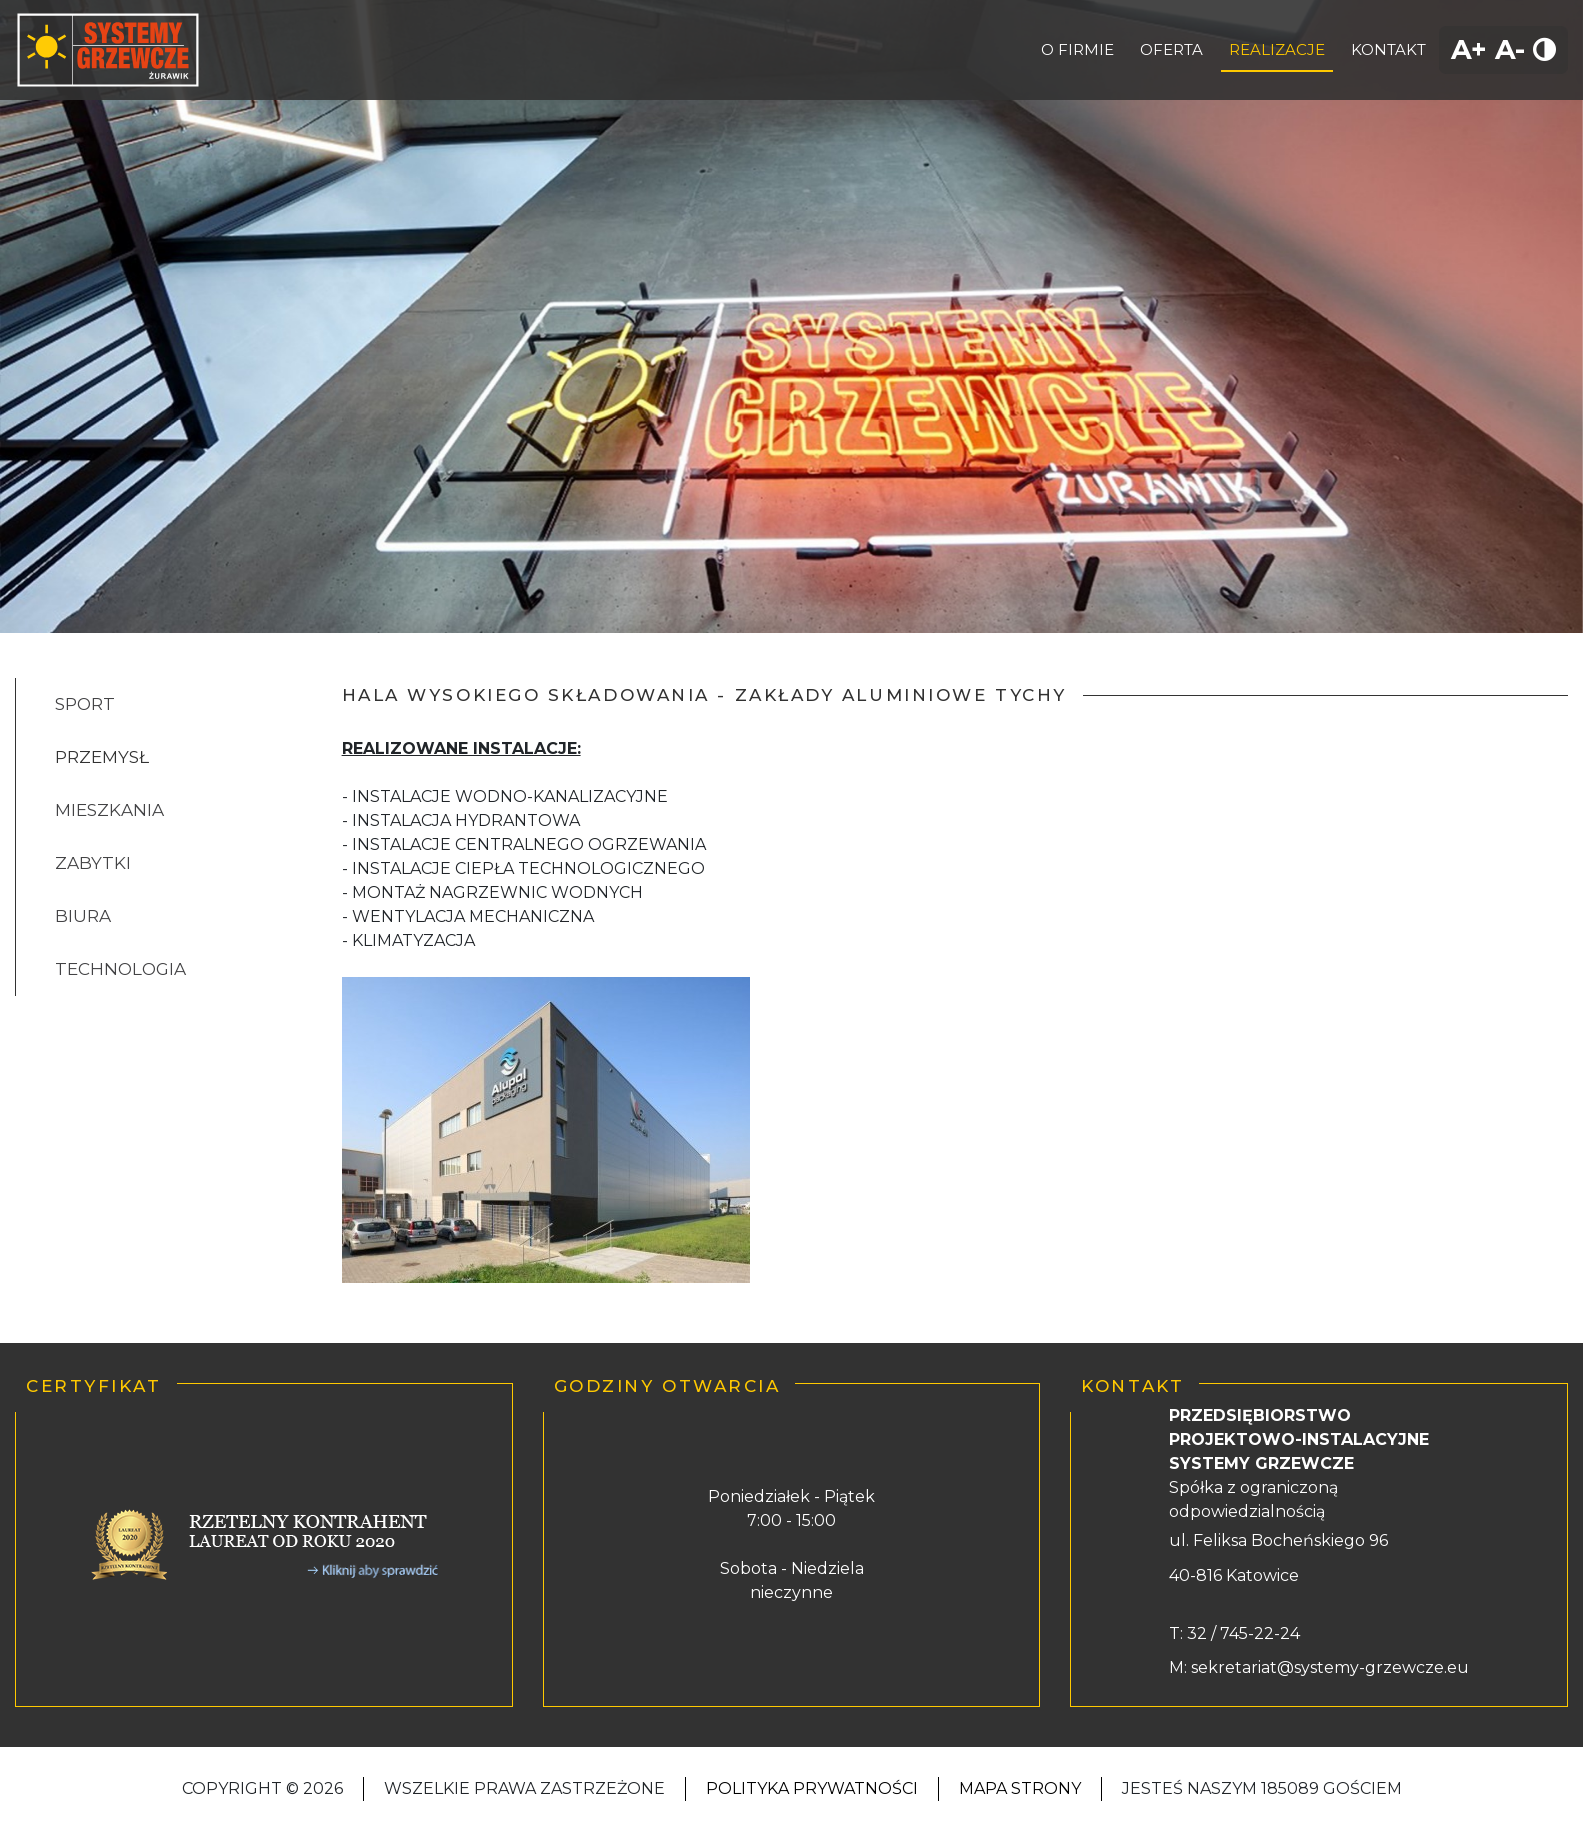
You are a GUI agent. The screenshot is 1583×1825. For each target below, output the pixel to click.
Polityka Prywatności (812, 1788)
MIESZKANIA (109, 810)
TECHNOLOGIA (120, 969)
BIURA (83, 916)
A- (1510, 49)
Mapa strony (1020, 1788)
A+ (1469, 49)
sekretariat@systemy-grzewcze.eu (1330, 1667)
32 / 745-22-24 (1241, 1633)
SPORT (85, 704)
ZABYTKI (93, 863)
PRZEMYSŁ (102, 757)
